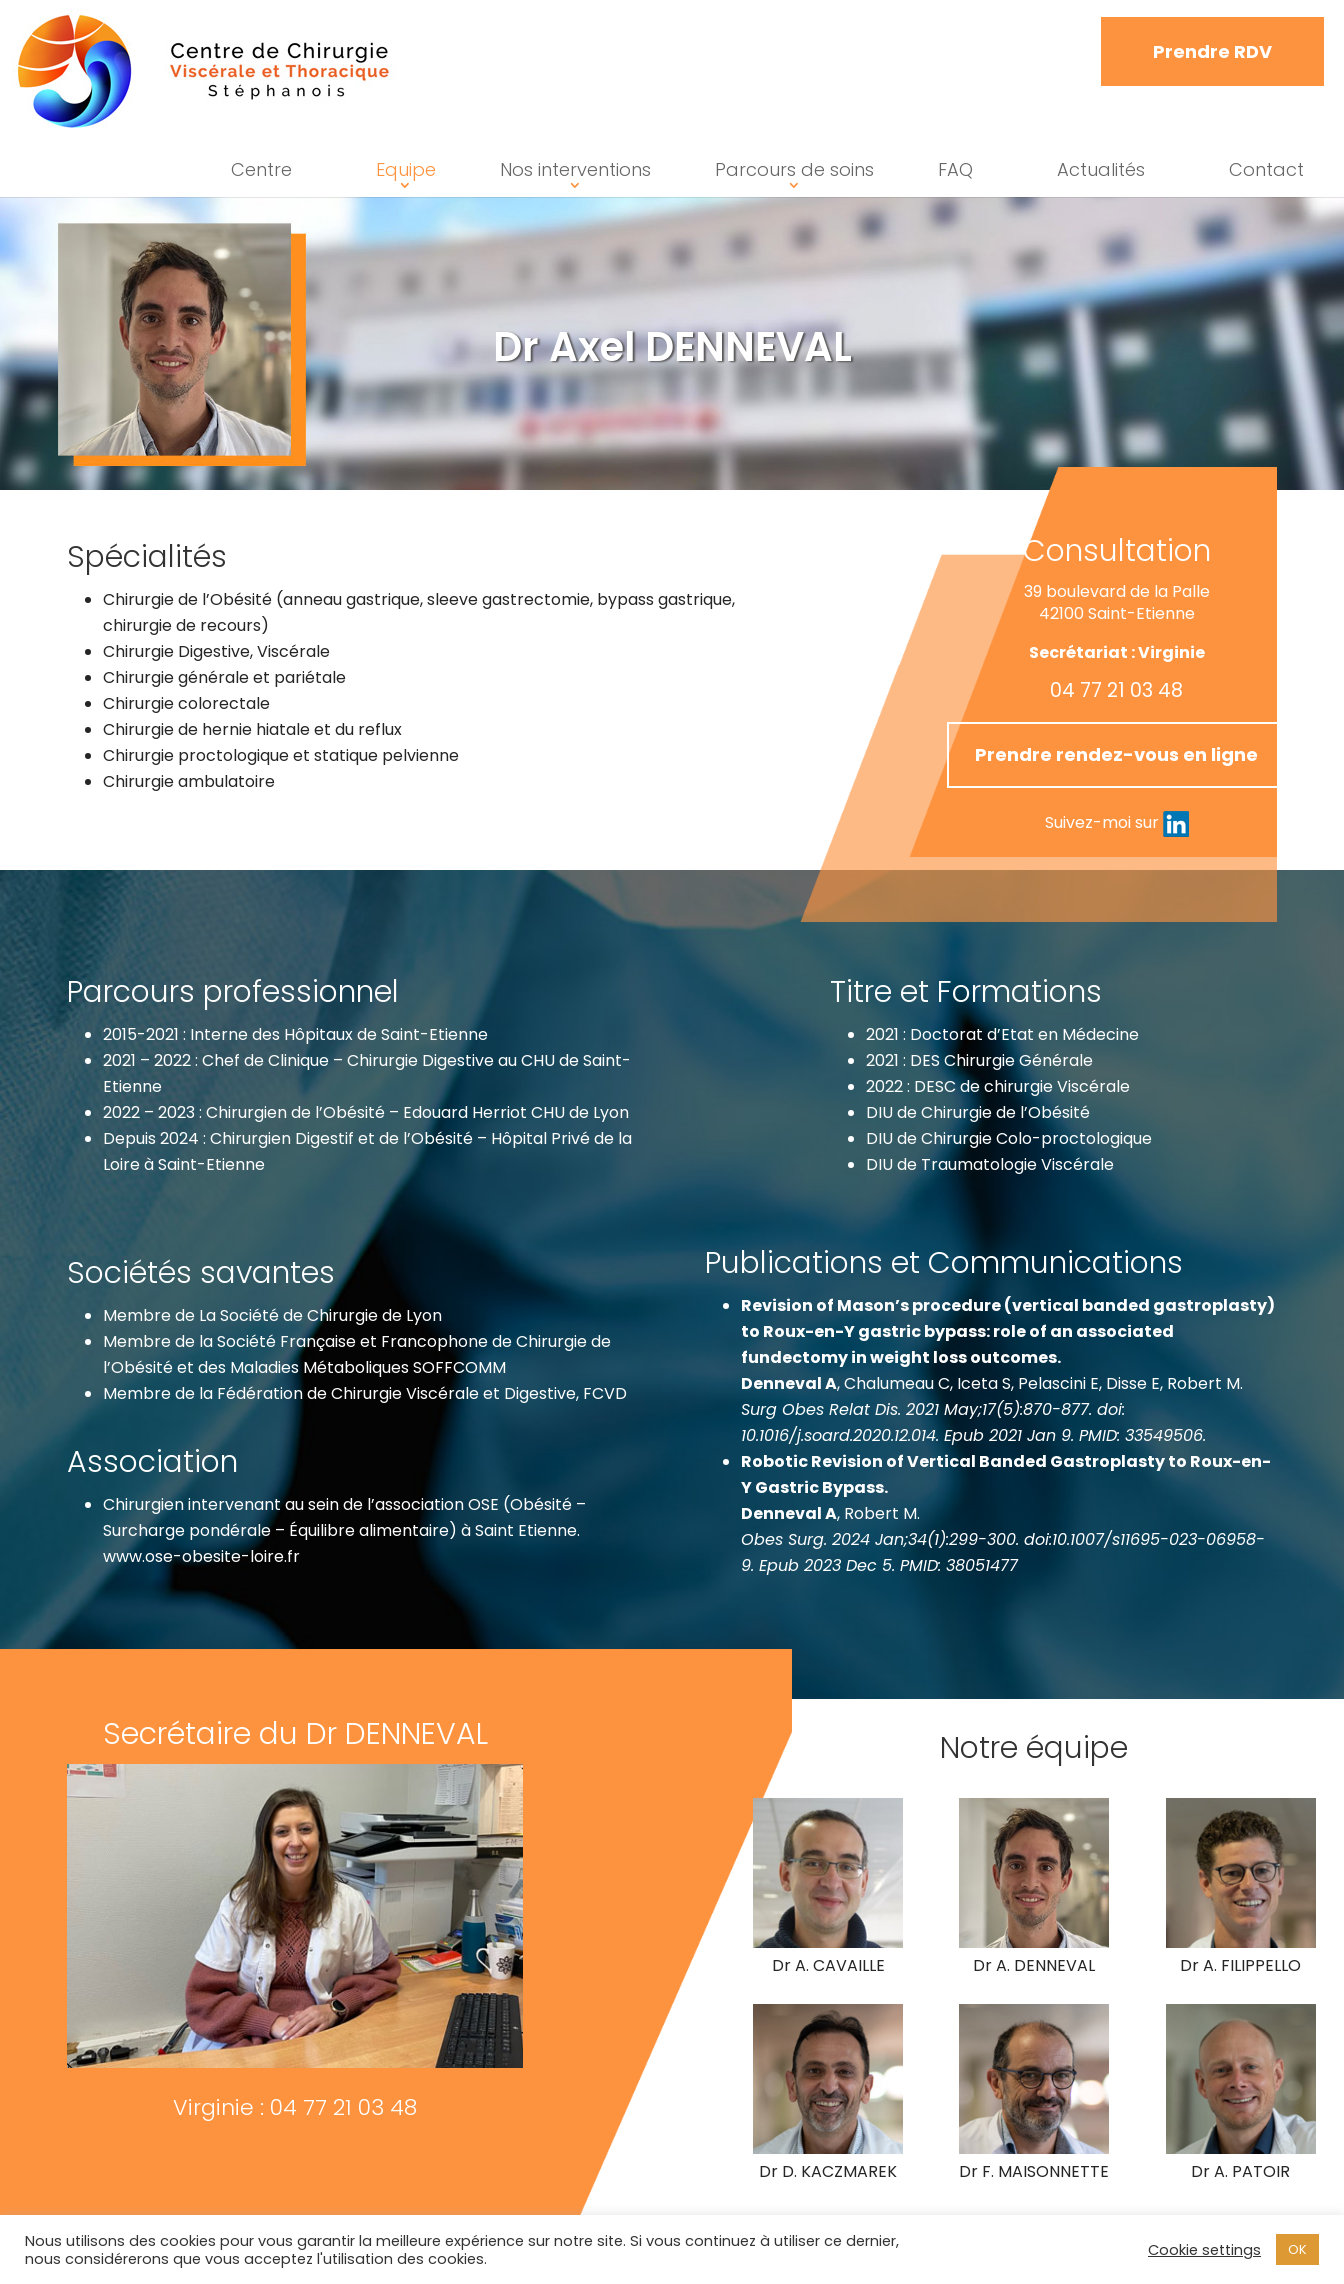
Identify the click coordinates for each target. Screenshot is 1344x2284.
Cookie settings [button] (1204, 2250)
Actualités (1101, 169)
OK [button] (1297, 2249)
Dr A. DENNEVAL (1035, 1965)
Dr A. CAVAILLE (895, 1966)
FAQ (955, 169)
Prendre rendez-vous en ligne (730, 754)
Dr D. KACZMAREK (895, 2159)
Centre (261, 169)
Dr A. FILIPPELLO (1196, 1965)
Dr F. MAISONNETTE (1035, 2171)
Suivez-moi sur (731, 822)
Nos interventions (575, 169)
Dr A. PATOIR (1196, 2187)
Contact (1266, 169)
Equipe (406, 169)
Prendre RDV (1212, 51)
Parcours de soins (794, 169)
